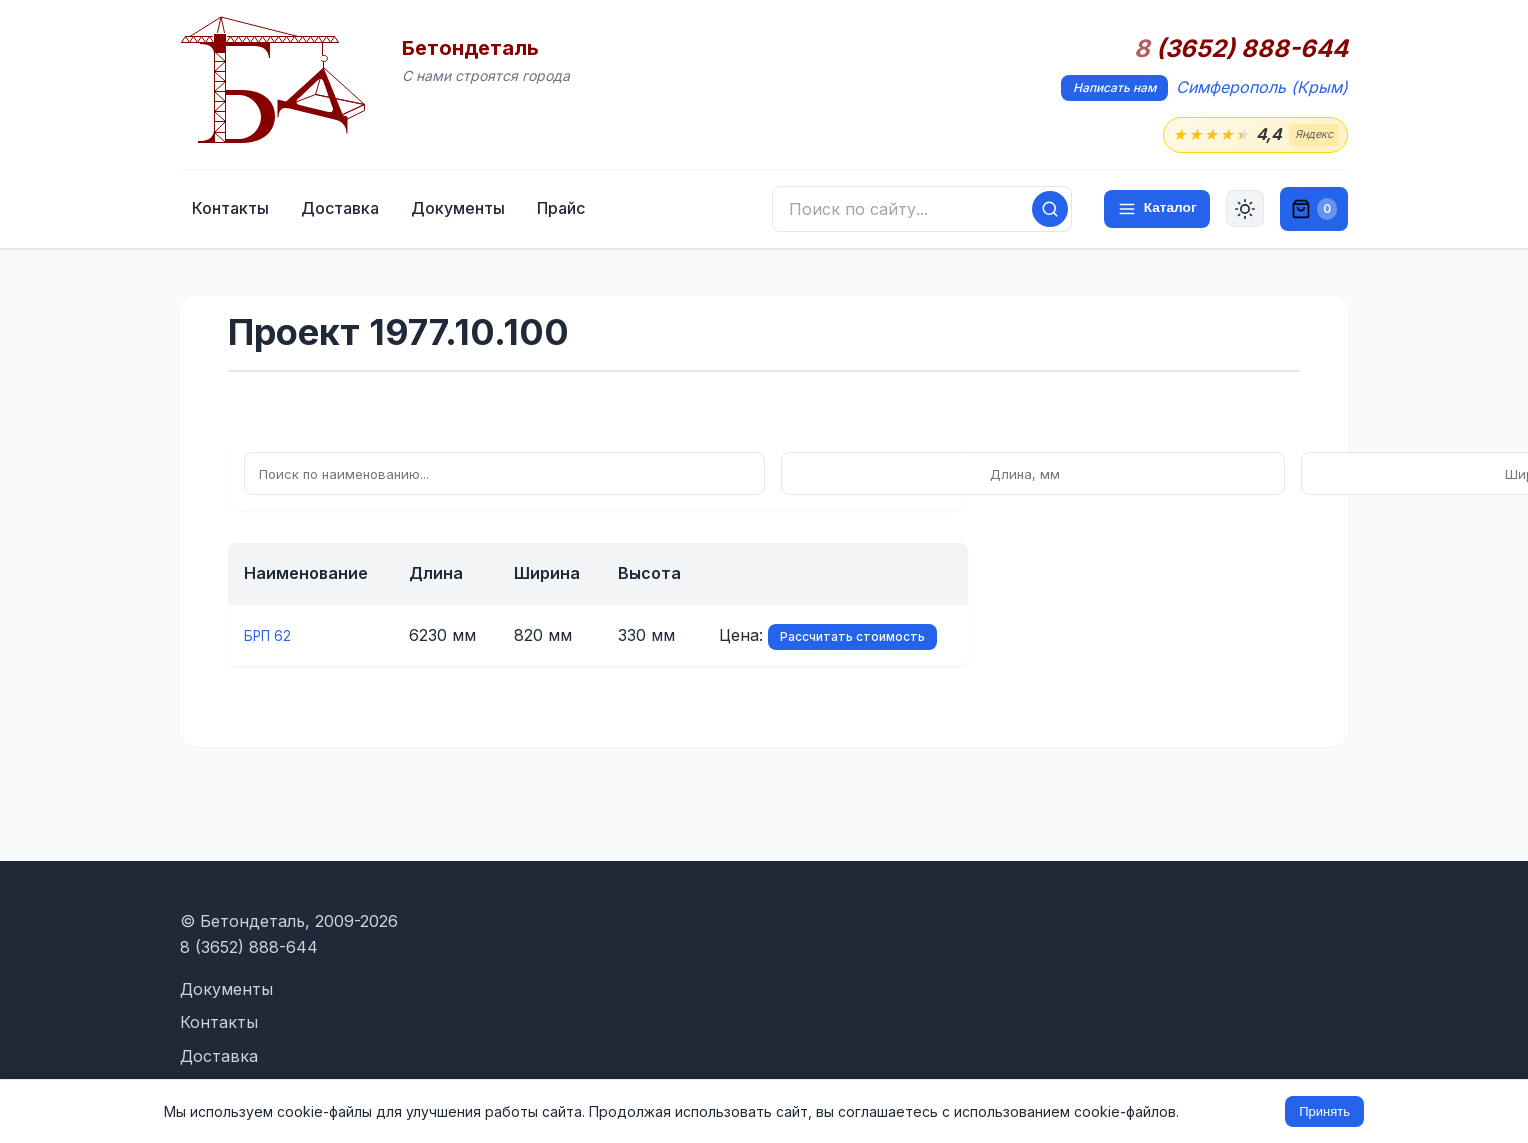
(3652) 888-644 (1241, 49)
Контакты (362, 212)
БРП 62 (273, 638)
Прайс (693, 212)
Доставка (472, 212)
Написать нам (1114, 87)
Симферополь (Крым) (1262, 87)
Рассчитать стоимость (852, 639)
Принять (1324, 1111)
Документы (590, 212)
